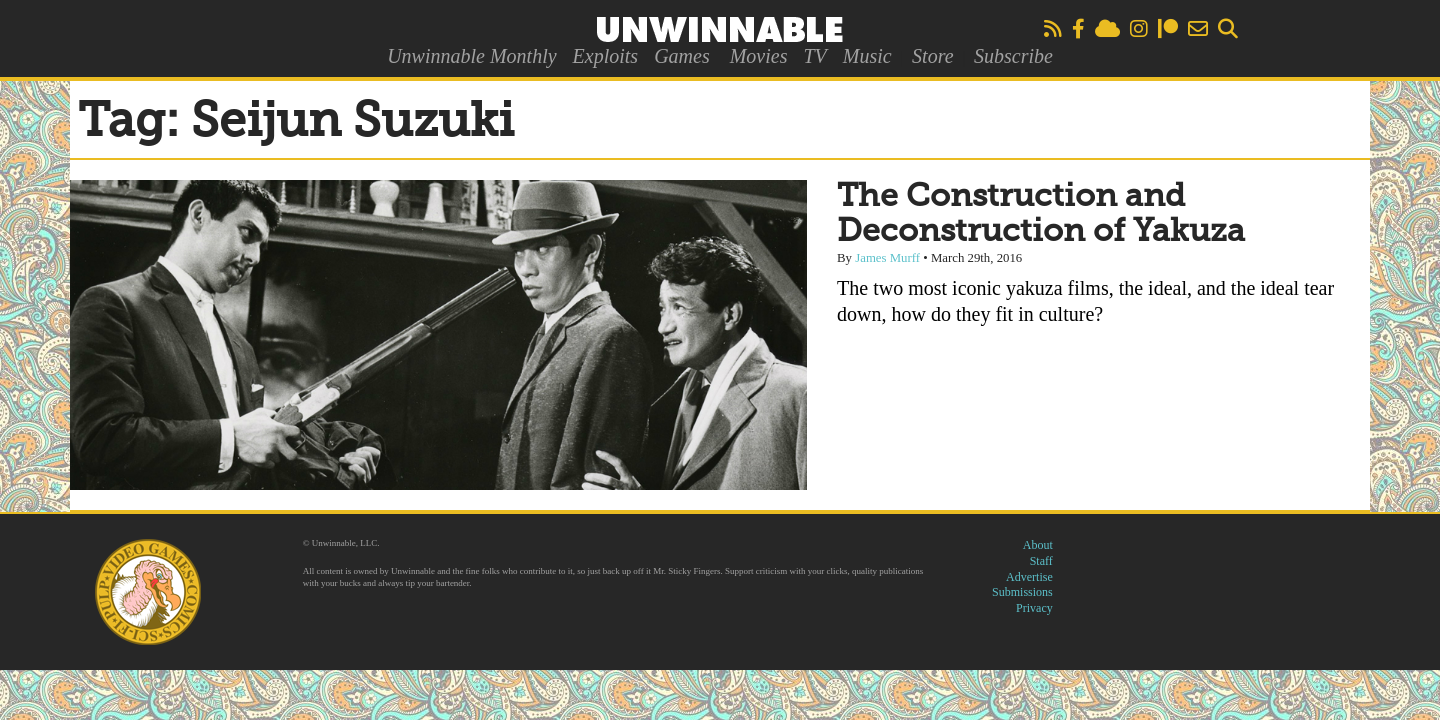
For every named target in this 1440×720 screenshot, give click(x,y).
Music (867, 56)
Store (932, 56)
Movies (759, 56)
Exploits (606, 56)
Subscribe (1013, 56)
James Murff (887, 258)
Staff (1041, 561)
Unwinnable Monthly (471, 56)
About (1038, 545)
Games (682, 56)
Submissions (1022, 592)
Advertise (1029, 577)
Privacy (1034, 608)
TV (814, 56)
